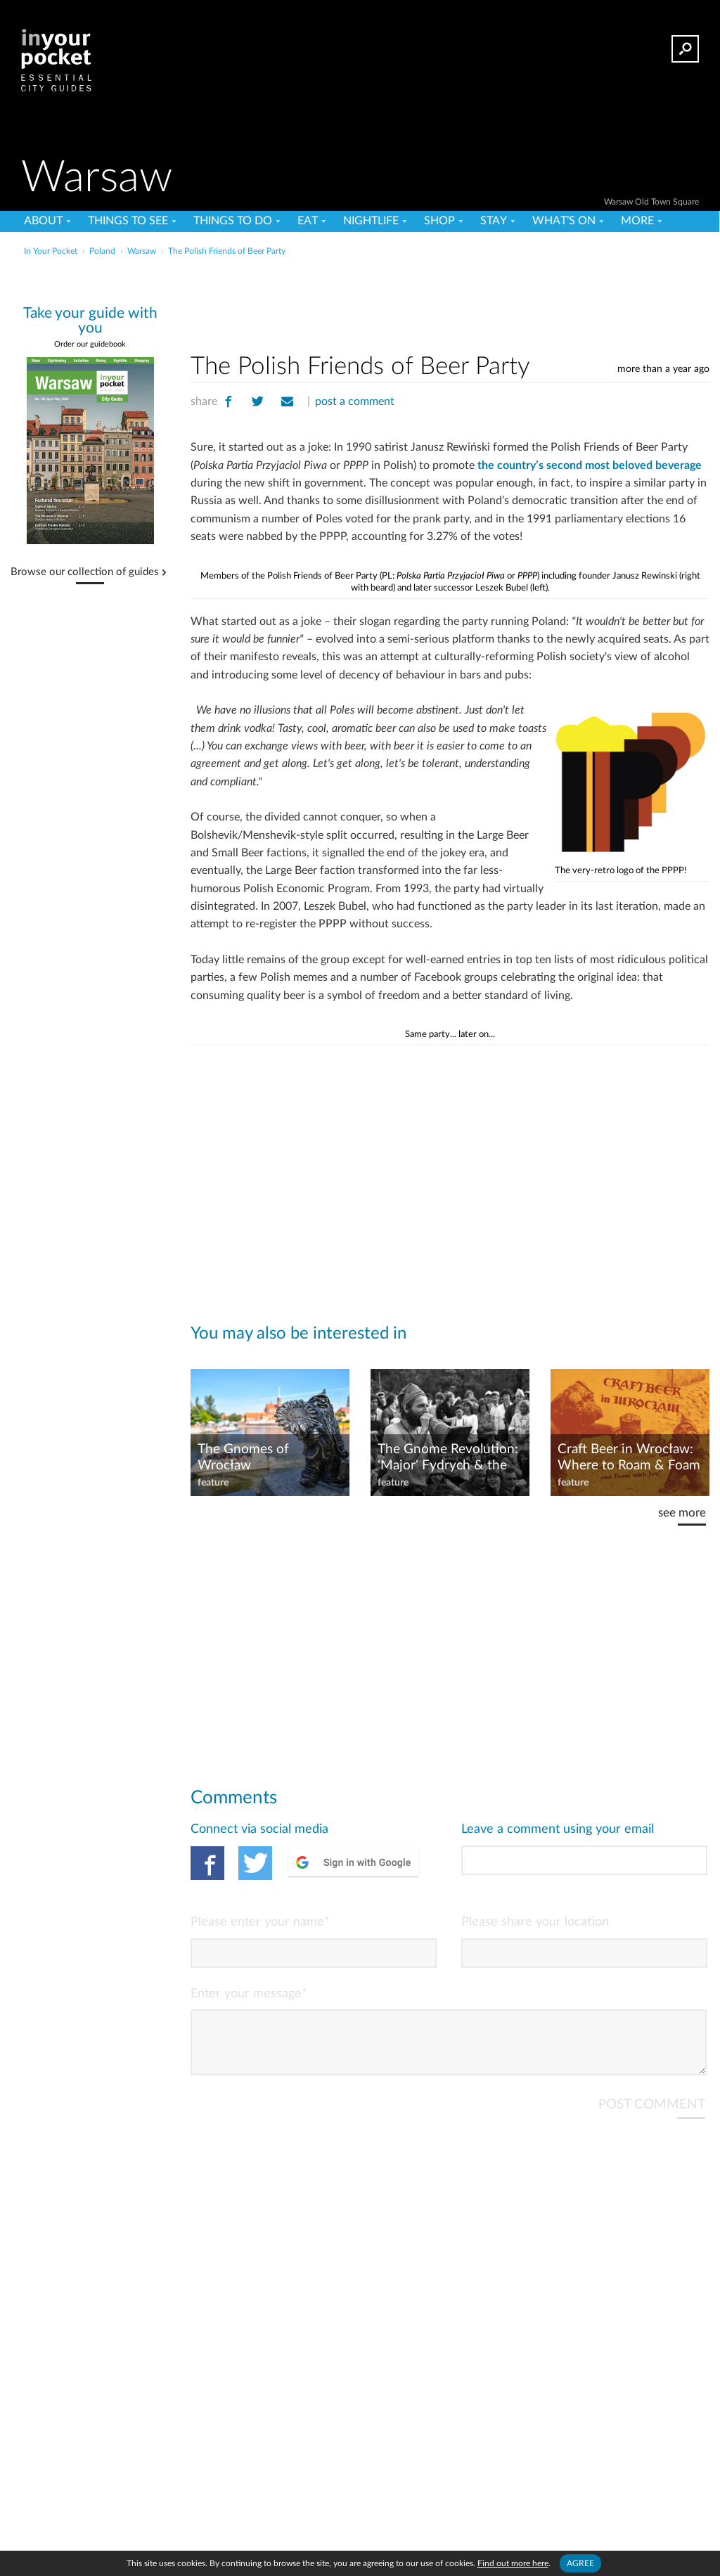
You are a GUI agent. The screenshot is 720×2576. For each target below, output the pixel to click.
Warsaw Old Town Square (651, 202)
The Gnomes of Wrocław (243, 1457)
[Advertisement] (358, 291)
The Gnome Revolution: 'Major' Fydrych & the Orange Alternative (448, 1458)
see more (682, 1513)
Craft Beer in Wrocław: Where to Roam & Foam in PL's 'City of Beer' (629, 1458)
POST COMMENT (651, 2116)
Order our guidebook (90, 344)
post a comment (354, 401)
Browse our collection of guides (85, 572)
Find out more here (512, 2563)
